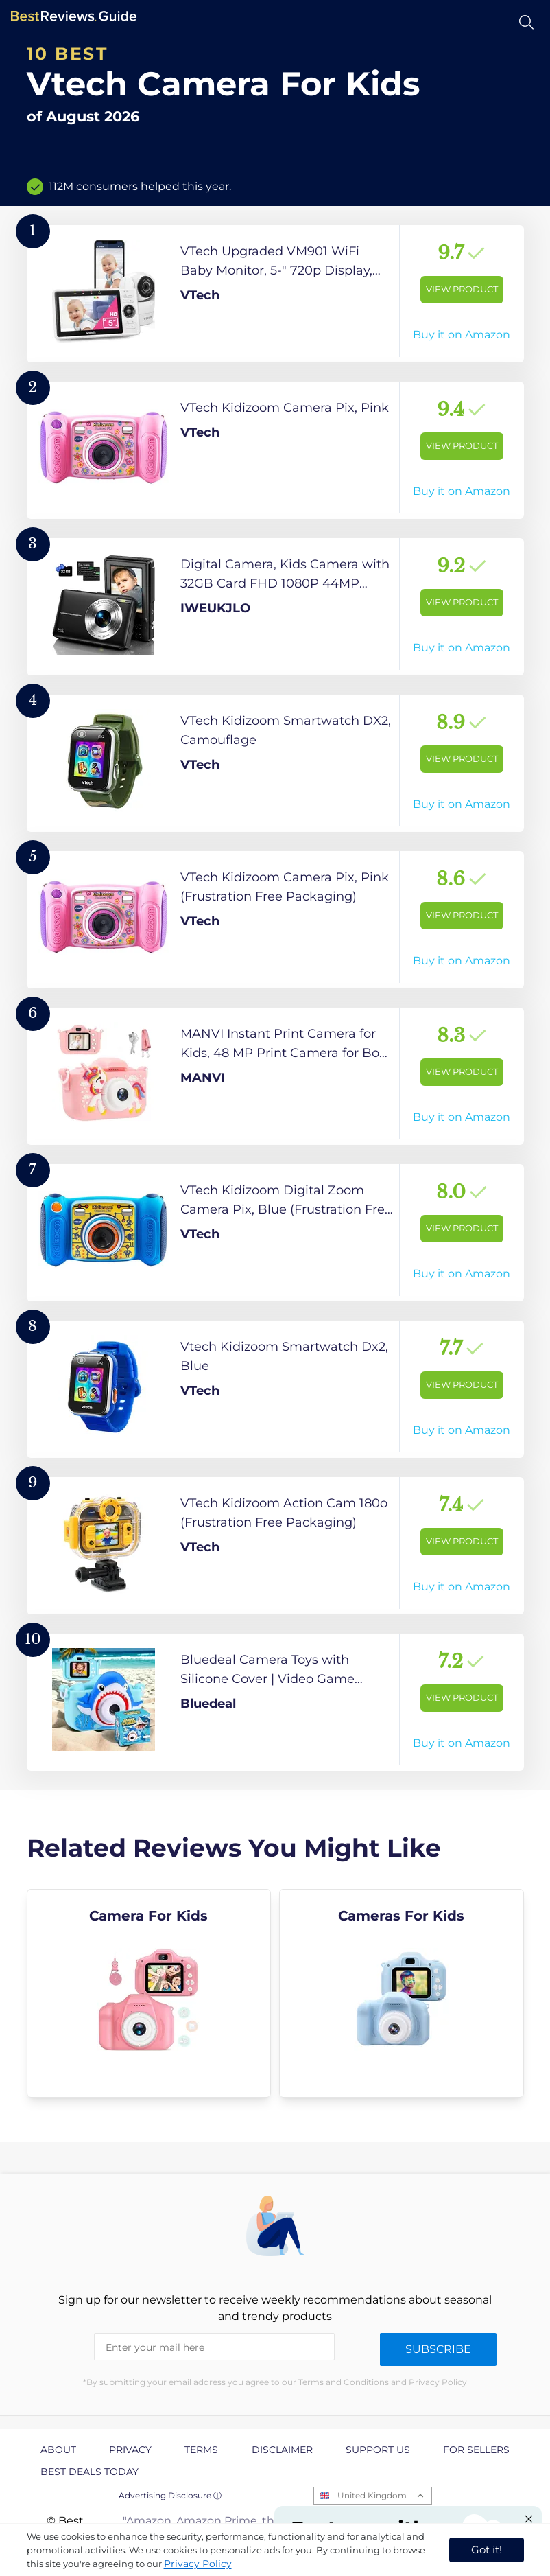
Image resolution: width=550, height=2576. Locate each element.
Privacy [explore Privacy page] (130, 2450)
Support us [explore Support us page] (378, 2450)
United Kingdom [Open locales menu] (372, 2495)
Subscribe (438, 2349)
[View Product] (275, 293)
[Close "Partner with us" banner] (529, 2519)
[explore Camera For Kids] (149, 1993)
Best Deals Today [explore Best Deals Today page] (89, 2471)
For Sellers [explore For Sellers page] (476, 2450)
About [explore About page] (58, 2450)
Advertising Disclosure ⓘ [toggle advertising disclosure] (170, 2495)
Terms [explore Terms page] (201, 2450)
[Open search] (526, 22)
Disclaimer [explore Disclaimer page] (282, 2450)
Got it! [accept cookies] (486, 2549)
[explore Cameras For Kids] (401, 1993)
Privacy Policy (198, 2563)
